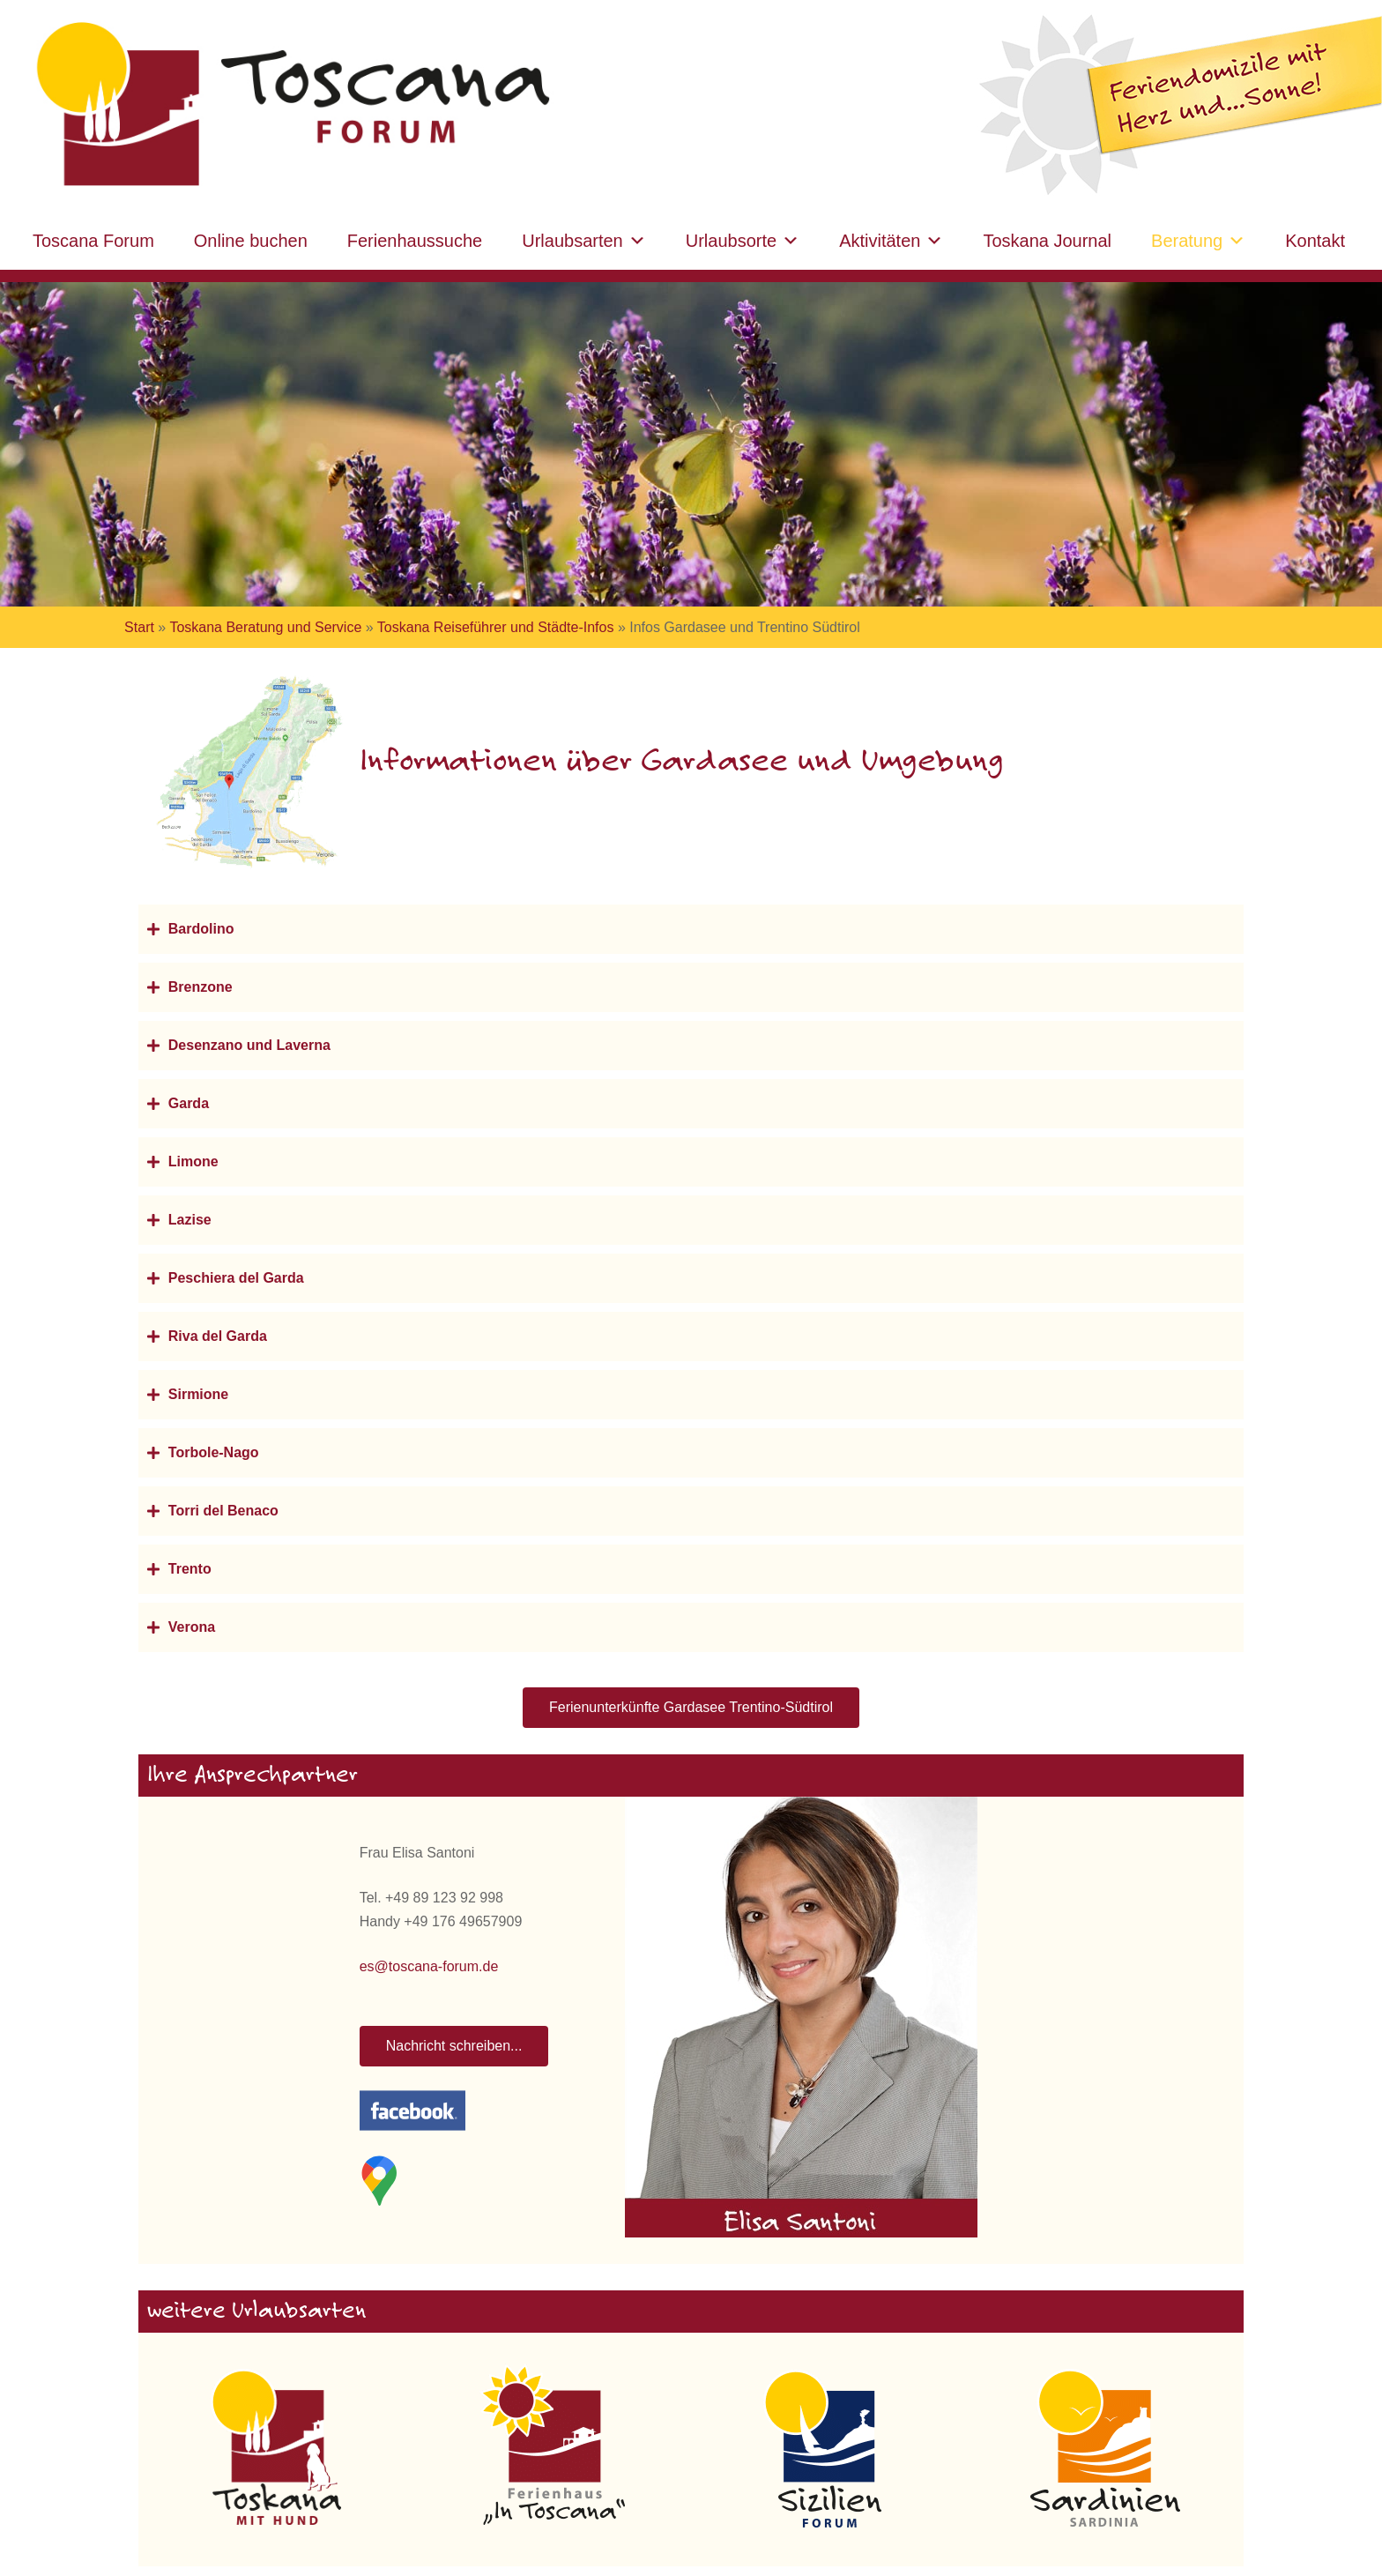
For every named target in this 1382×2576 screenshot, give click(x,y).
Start (139, 627)
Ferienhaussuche (414, 240)
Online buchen (251, 240)
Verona (191, 1626)
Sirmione (198, 1394)
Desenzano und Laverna (249, 1045)
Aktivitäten (891, 240)
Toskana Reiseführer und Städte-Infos (495, 627)
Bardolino (201, 928)
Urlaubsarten (584, 240)
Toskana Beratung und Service (265, 627)
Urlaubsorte (742, 240)
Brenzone (200, 986)
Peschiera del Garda (236, 1277)
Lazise (190, 1219)
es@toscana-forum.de (429, 1966)
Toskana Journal (1047, 240)
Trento (190, 1568)
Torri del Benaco (223, 1510)
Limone (193, 1161)
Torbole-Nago (213, 1452)
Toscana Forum (93, 240)
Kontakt (1315, 240)
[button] (691, 929)
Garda (188, 1103)
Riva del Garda (217, 1336)
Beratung (1198, 240)
